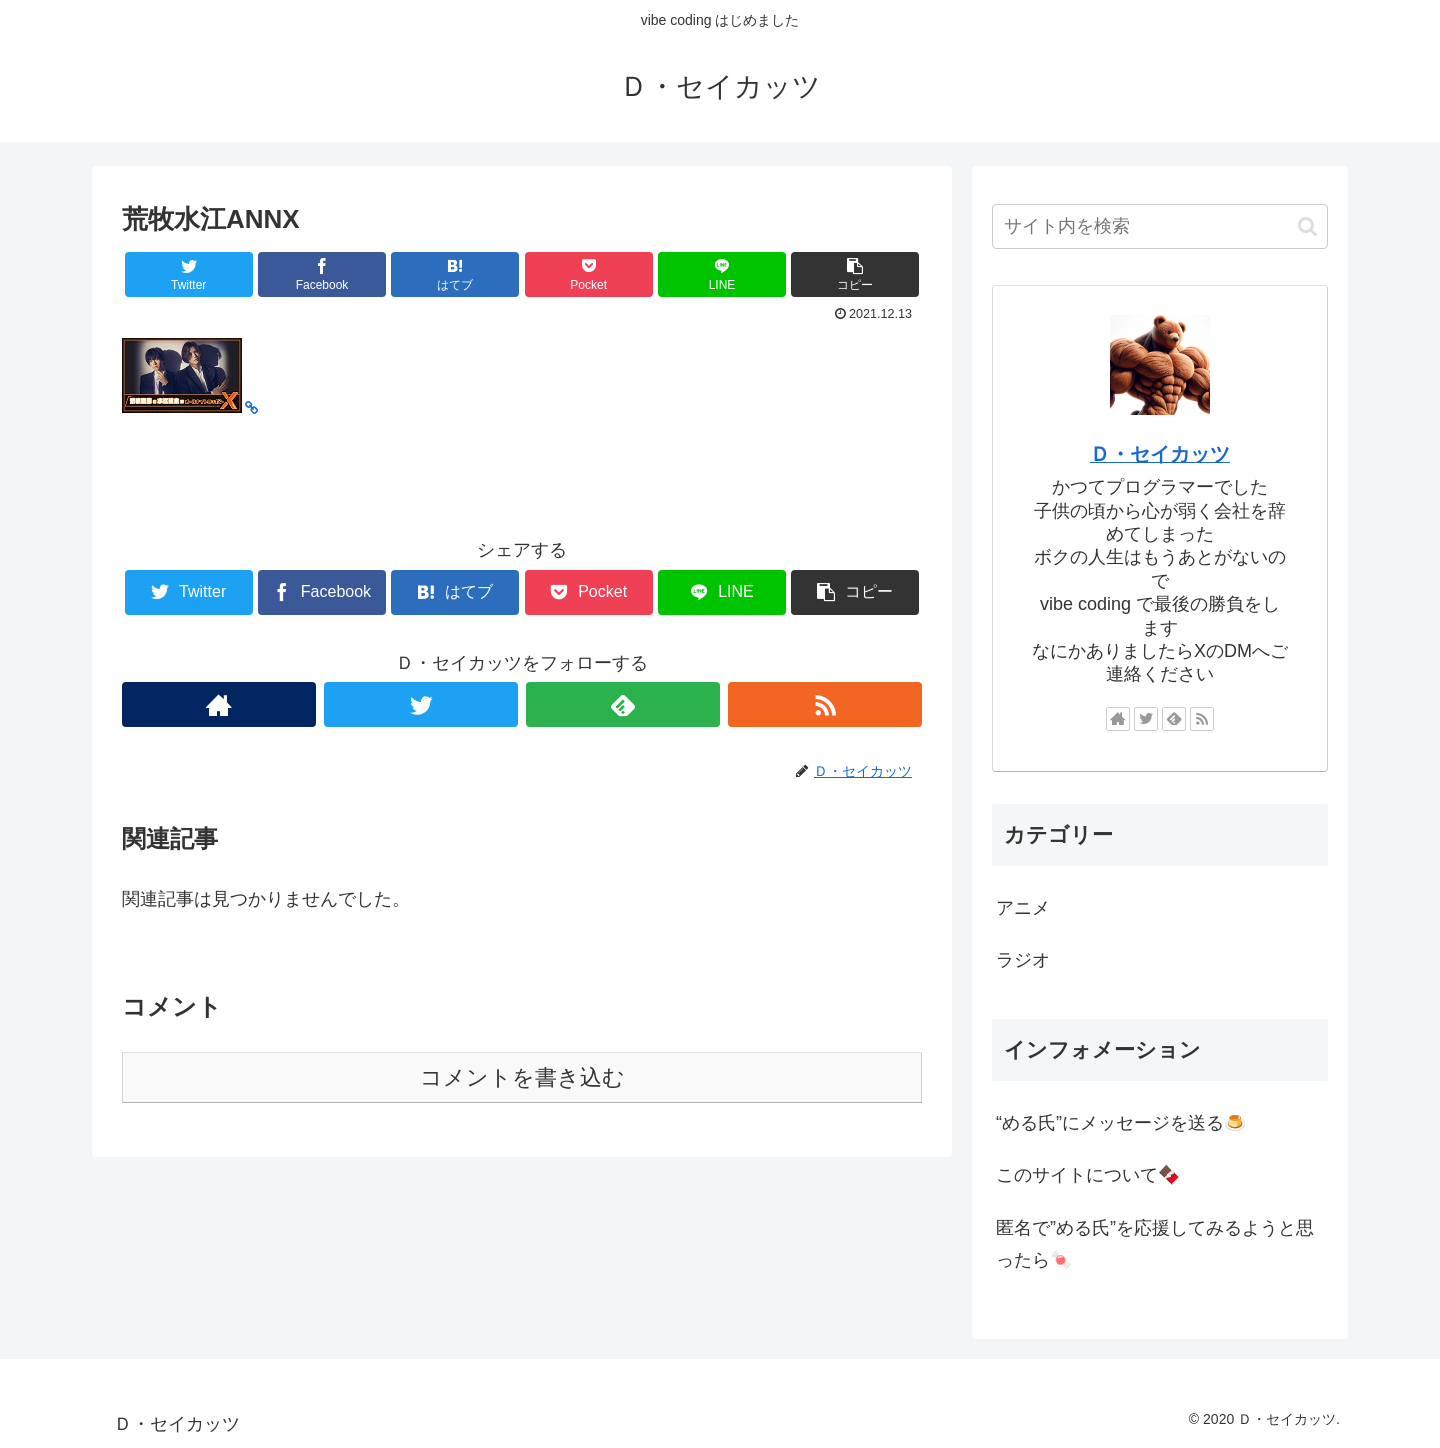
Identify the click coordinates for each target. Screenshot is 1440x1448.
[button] (1307, 226)
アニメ (1023, 908)
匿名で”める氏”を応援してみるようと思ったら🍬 (1155, 1244)
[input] (1160, 226)
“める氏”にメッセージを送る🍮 (1121, 1123)
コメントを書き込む (522, 1077)
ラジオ (1023, 960)
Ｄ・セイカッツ (1160, 454)
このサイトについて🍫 (1088, 1175)
